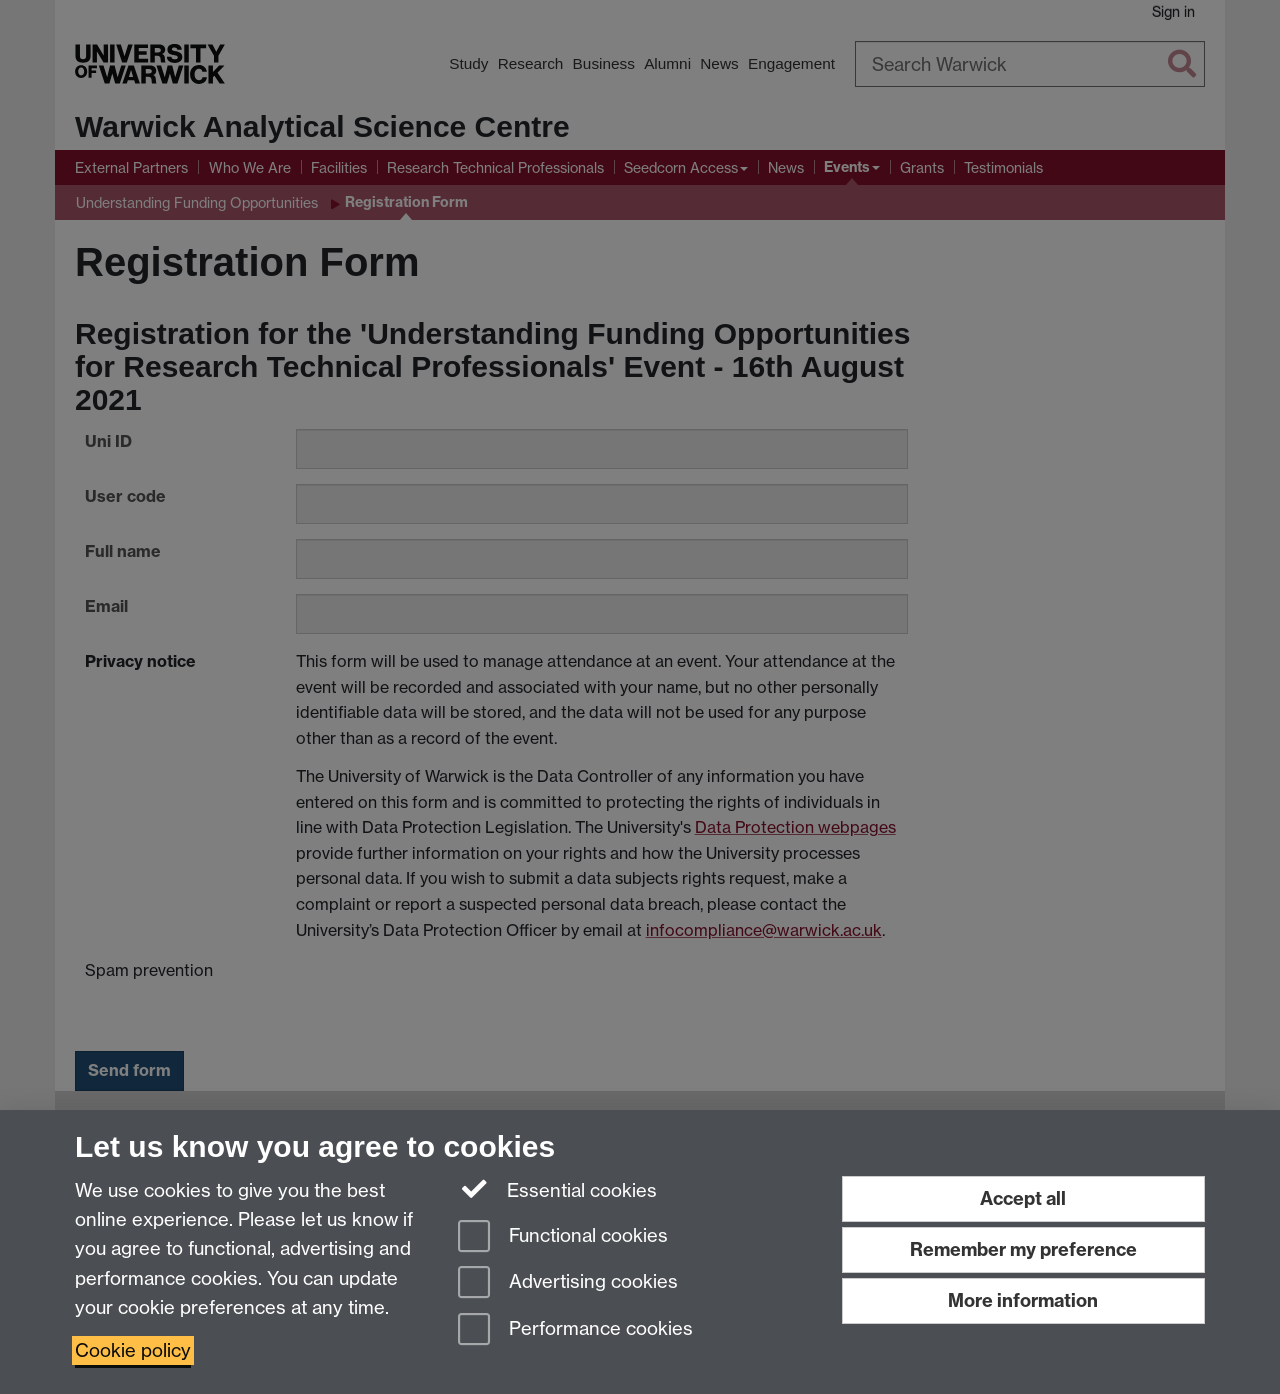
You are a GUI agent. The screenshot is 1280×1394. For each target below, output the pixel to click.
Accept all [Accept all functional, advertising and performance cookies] (1023, 1198)
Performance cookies (575, 1330)
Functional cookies (563, 1237)
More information (1023, 1300)
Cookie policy (133, 1350)
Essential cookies (557, 1189)
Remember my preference (1023, 1249)
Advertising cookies (568, 1283)
